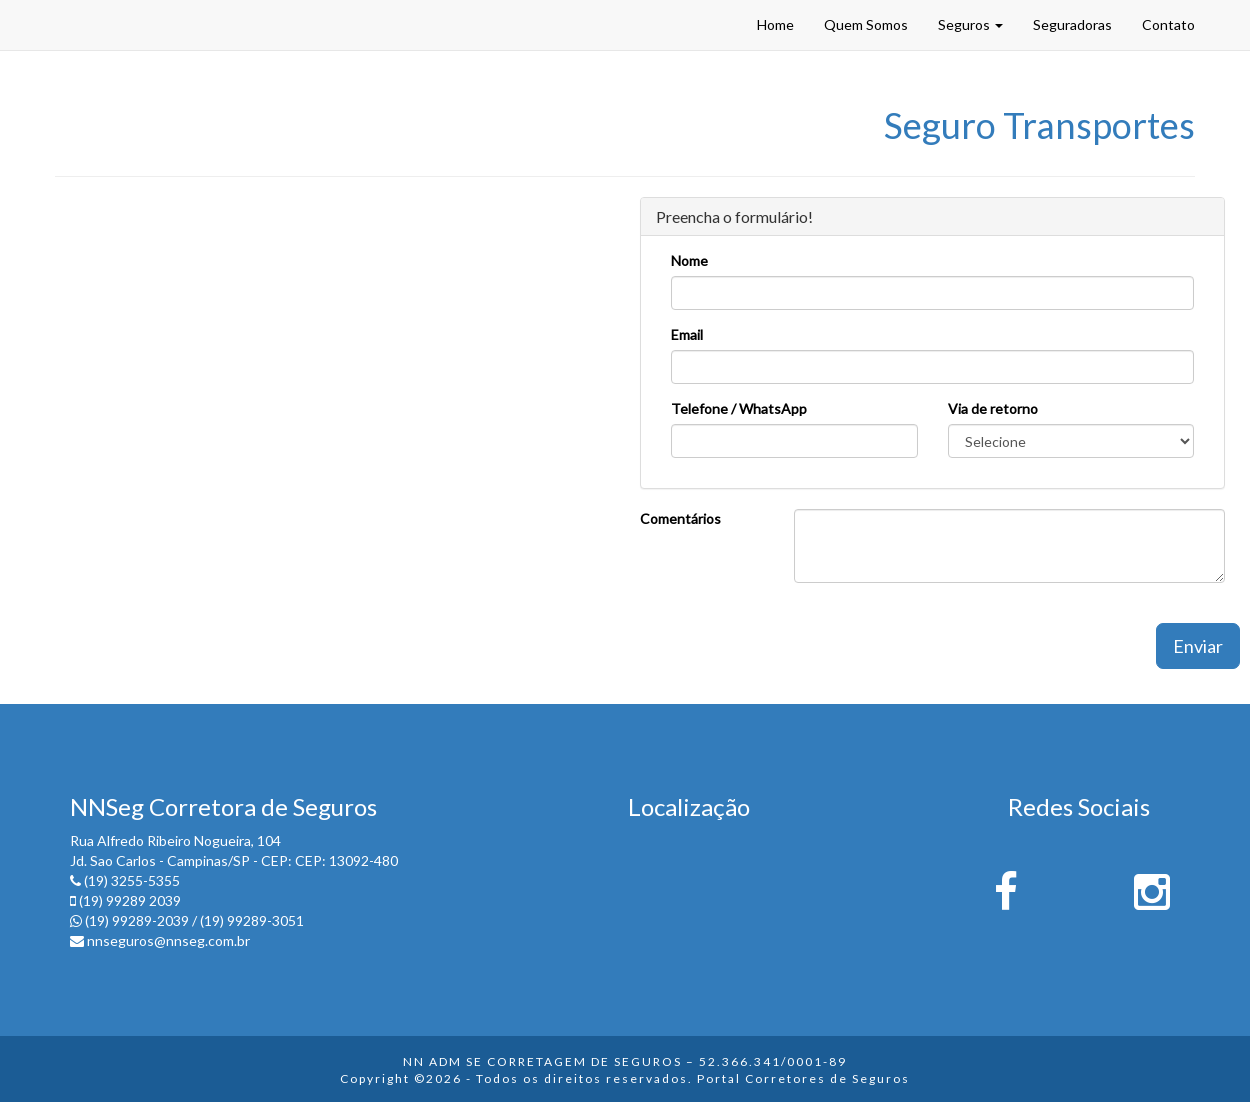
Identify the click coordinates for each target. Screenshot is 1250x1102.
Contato (1168, 24)
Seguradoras (1072, 24)
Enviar (1198, 646)
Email (687, 334)
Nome (689, 260)
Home (775, 24)
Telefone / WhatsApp (739, 408)
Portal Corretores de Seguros (803, 1078)
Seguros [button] (970, 24)
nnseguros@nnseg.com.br (168, 940)
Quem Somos (866, 24)
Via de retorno (993, 408)
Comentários (680, 518)
